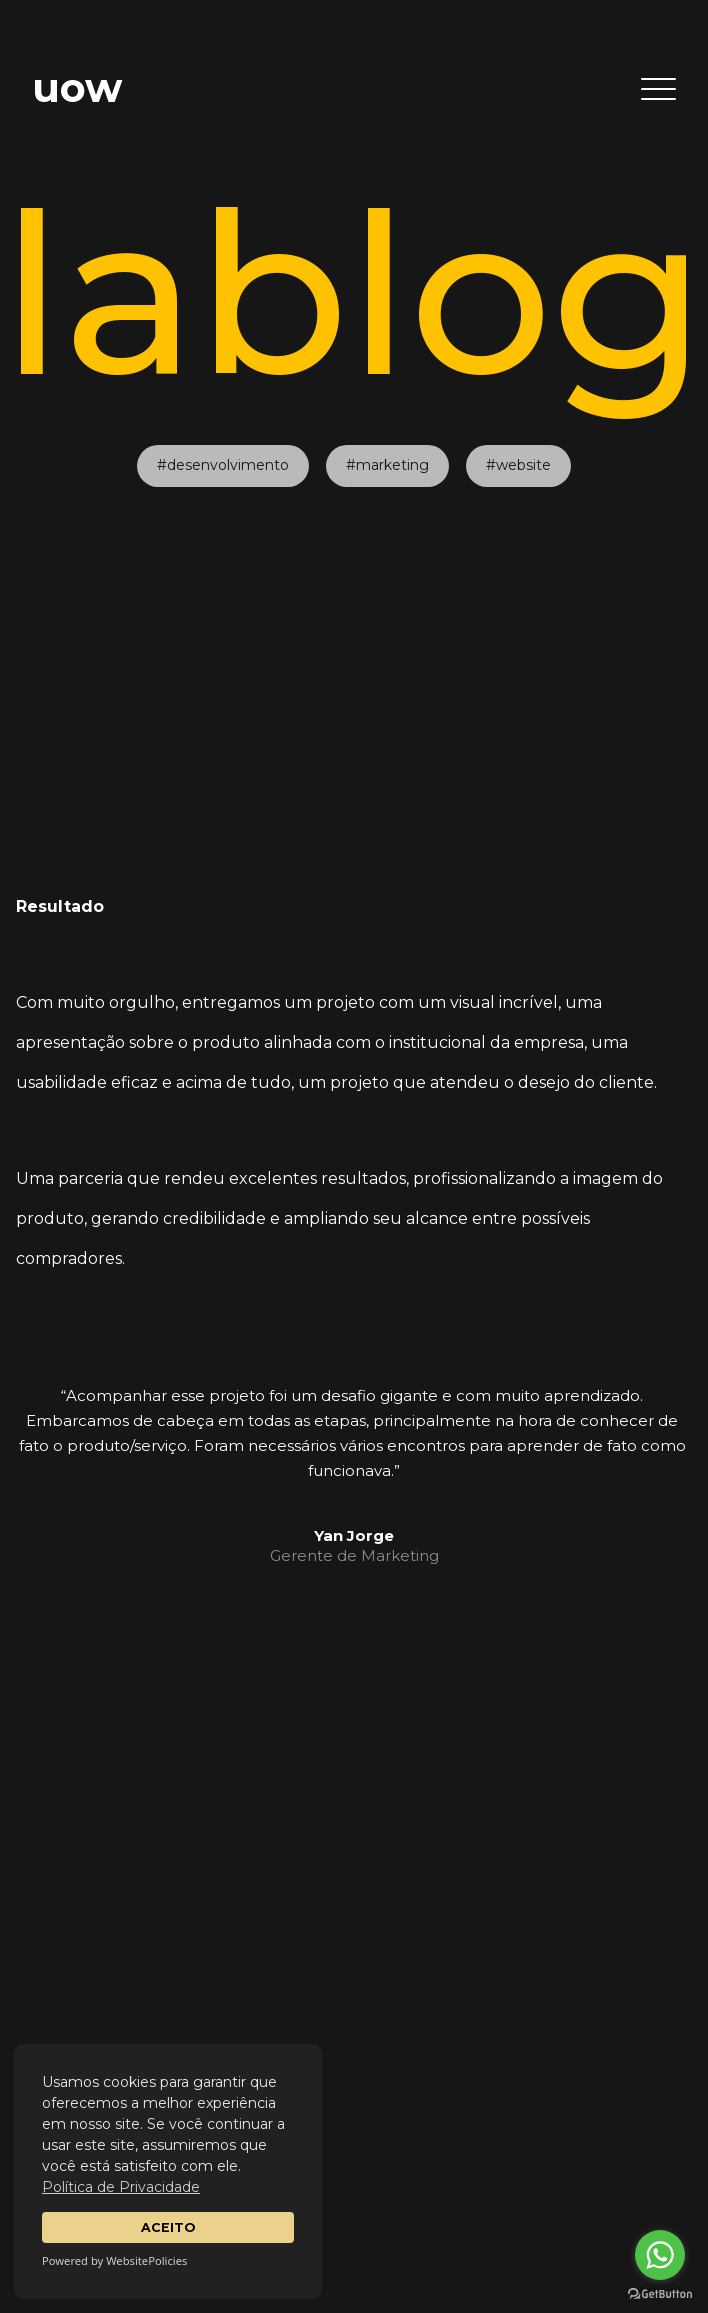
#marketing (387, 432)
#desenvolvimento (223, 432)
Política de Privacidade (121, 2187)
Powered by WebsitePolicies (114, 2260)
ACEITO (168, 2227)
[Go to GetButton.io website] (660, 2293)
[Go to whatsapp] (660, 2255)
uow (77, 87)
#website (518, 432)
